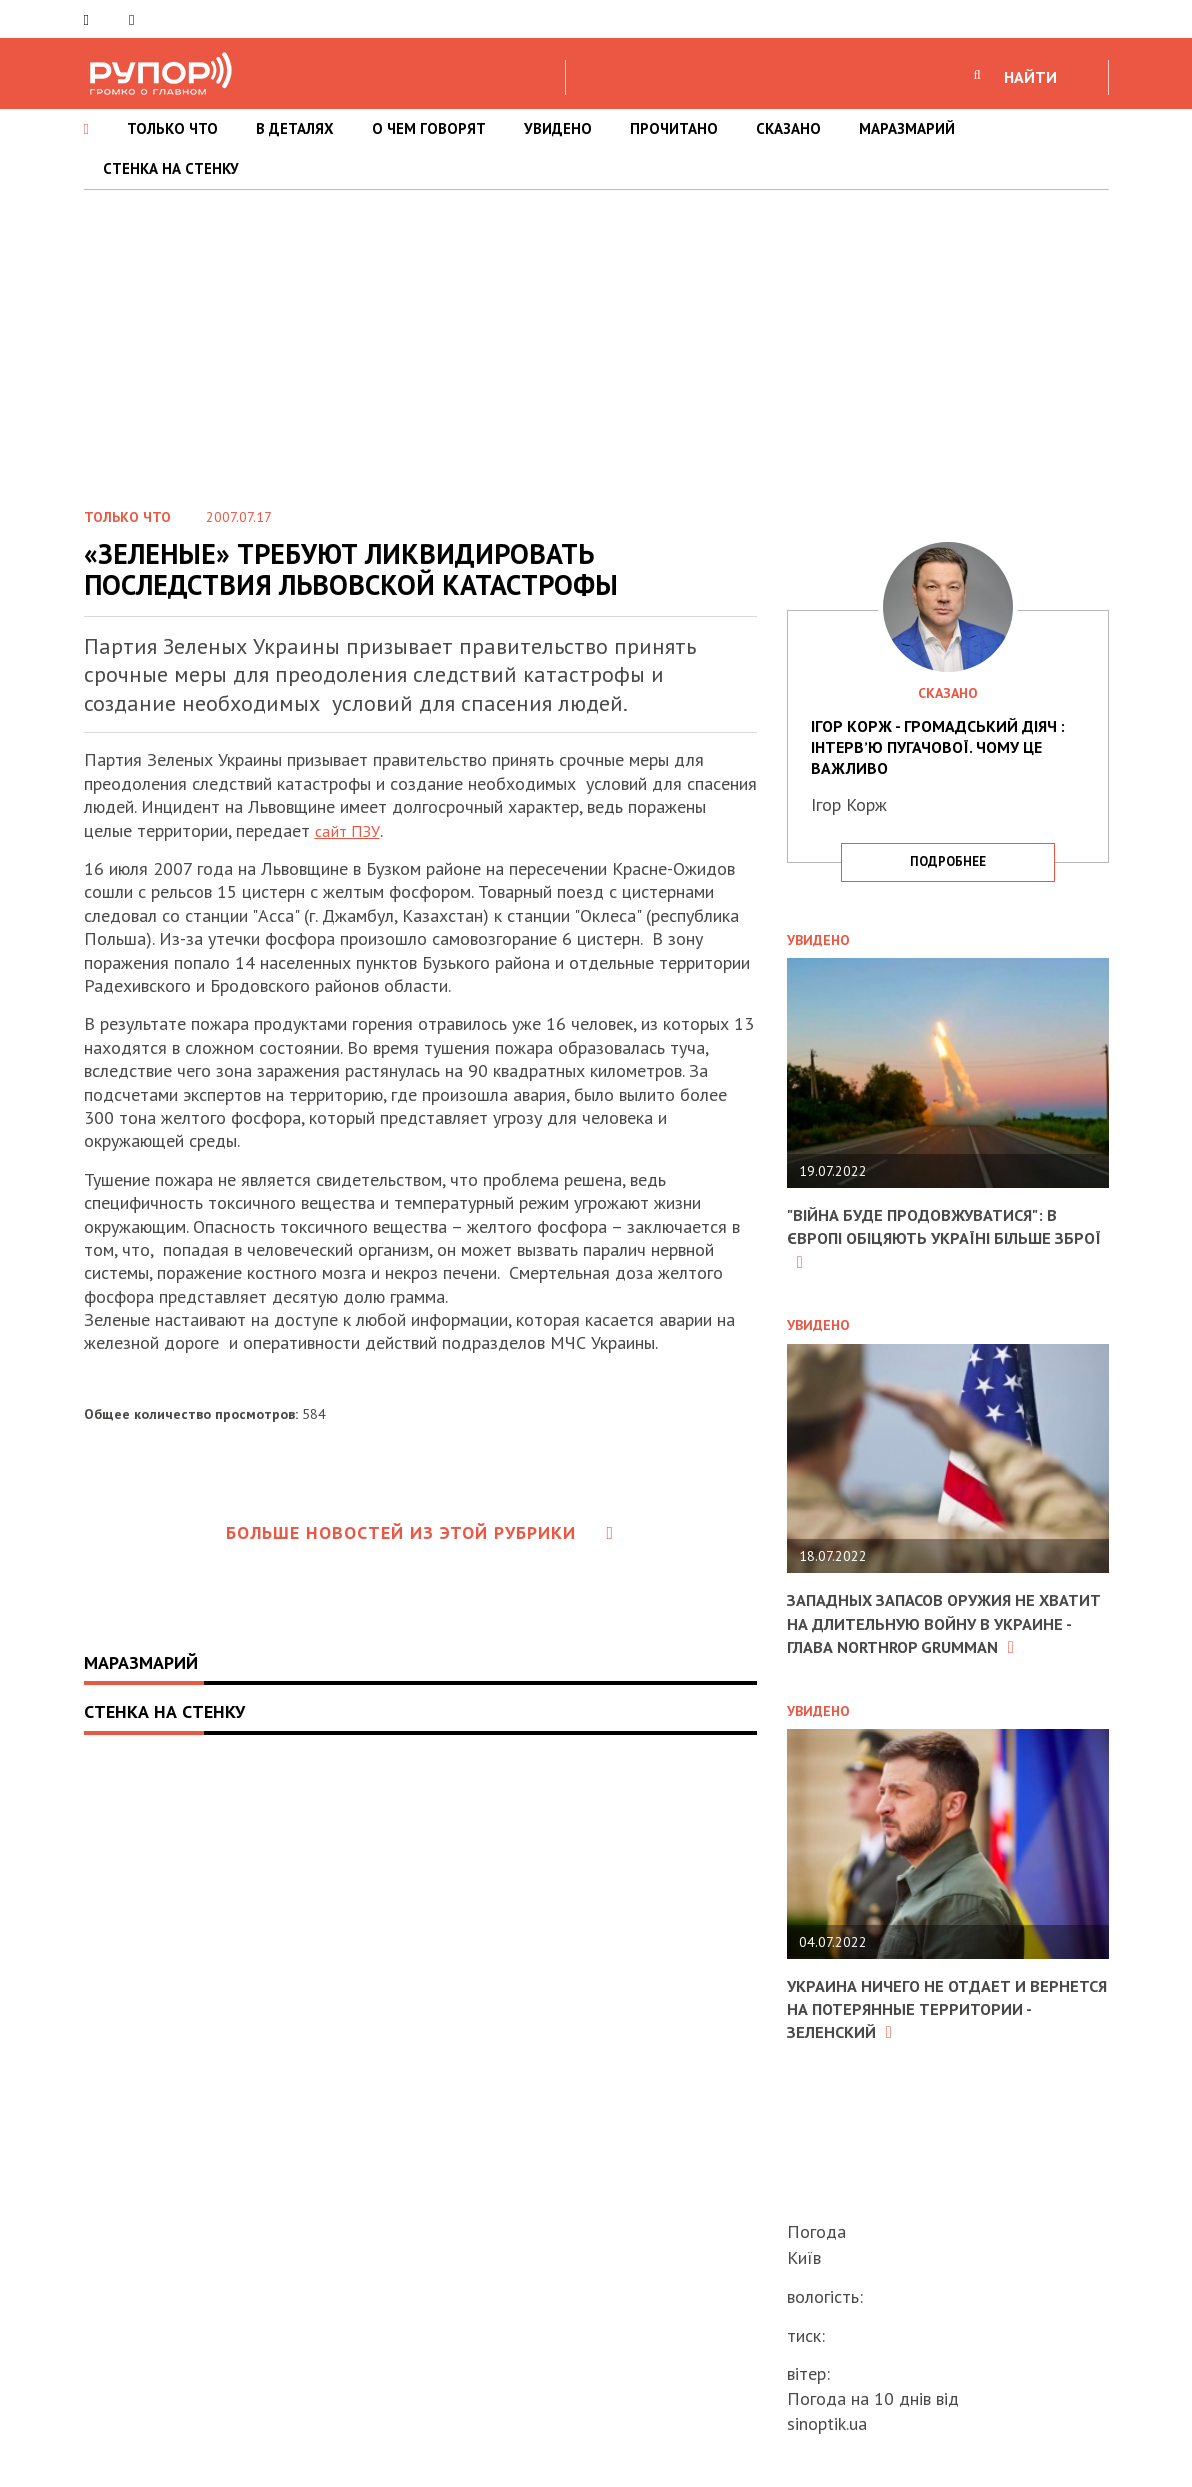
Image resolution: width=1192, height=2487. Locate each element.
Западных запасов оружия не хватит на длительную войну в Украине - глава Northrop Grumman (935, 1634)
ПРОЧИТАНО (674, 128)
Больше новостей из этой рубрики (420, 1532)
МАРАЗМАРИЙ (907, 128)
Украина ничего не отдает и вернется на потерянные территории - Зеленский (917, 2032)
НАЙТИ (1030, 77)
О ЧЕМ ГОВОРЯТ (429, 128)
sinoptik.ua (827, 2423)
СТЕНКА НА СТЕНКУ (171, 168)
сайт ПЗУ (351, 830)
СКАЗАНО (788, 128)
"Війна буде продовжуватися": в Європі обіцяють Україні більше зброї (935, 1238)
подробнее (948, 861)
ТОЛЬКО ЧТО (172, 128)
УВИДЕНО (558, 128)
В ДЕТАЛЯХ (295, 128)
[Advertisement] (596, 340)
